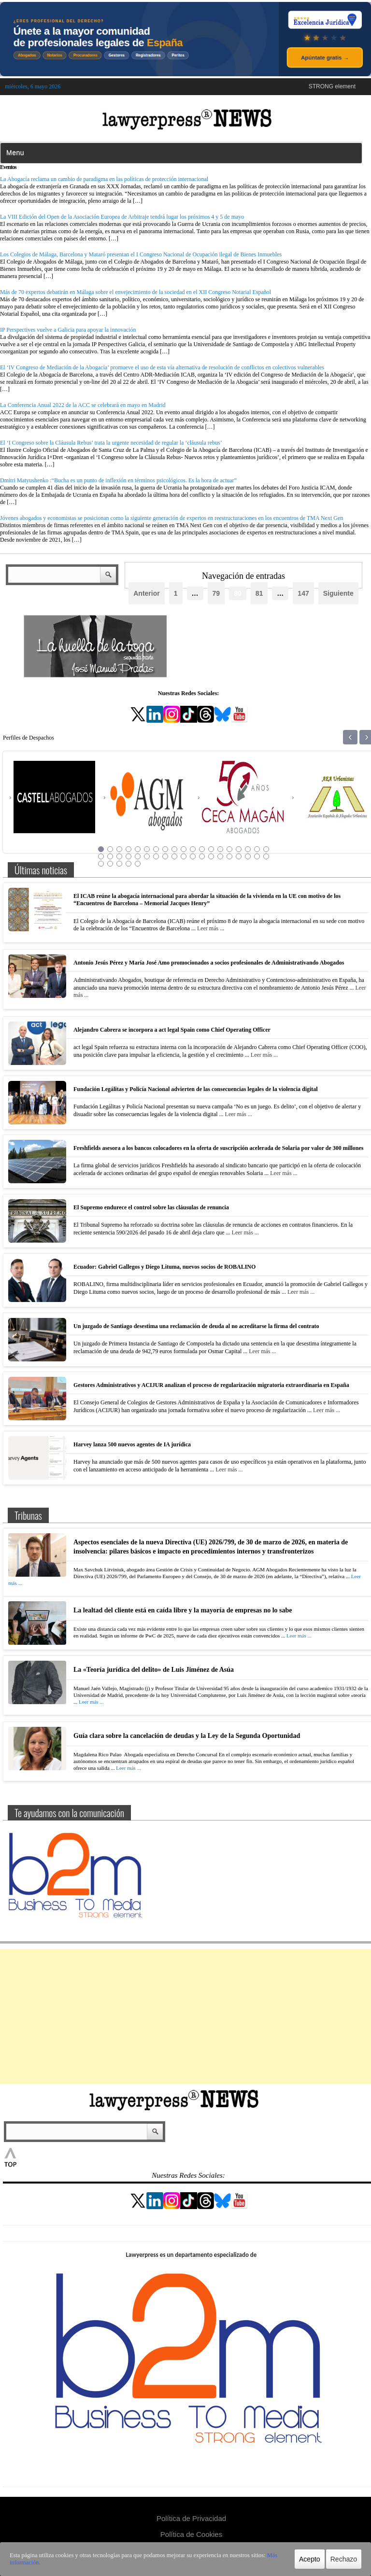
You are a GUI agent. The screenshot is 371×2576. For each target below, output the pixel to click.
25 (147, 856)
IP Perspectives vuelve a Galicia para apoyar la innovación (68, 329)
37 (257, 856)
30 (193, 856)
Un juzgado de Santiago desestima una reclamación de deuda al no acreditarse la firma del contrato (196, 1326)
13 (211, 849)
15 (229, 849)
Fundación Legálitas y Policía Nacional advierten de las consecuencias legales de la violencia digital (195, 1089)
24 (138, 856)
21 (110, 856)
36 (248, 856)
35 (239, 856)
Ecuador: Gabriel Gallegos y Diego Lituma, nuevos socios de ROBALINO (164, 1266)
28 (174, 856)
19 (266, 849)
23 (128, 856)
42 (128, 864)
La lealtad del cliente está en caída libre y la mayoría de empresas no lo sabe (182, 1610)
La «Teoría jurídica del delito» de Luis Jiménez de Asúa (153, 1669)
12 (202, 849)
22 (119, 856)
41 (119, 864)
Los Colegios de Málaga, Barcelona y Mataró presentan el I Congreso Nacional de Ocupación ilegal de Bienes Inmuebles (141, 254)
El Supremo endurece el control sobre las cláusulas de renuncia (151, 1207)
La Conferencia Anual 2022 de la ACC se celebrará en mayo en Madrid (83, 405)
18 (257, 849)
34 (229, 856)
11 (193, 849)
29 (183, 856)
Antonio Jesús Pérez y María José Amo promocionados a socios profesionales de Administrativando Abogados (208, 962)
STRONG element (332, 86)
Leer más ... (210, 928)
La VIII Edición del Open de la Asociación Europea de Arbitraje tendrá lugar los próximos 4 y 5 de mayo (122, 216)
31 (202, 856)
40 (110, 864)
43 (138, 864)
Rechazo (343, 2559)
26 (156, 856)
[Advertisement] (185, 2016)
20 (101, 856)
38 (266, 856)
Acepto (309, 2559)
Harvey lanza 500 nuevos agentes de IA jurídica (132, 1444)
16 (239, 849)
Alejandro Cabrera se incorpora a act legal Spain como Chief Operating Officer (172, 1029)
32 (211, 856)
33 (220, 856)
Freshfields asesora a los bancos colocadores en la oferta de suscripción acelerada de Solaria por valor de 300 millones (218, 1148)
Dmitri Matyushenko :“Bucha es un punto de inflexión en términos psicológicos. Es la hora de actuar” (118, 480)
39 (101, 864)
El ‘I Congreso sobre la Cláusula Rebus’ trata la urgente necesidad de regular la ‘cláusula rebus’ (111, 442)
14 (220, 849)
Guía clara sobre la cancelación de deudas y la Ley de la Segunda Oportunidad (186, 1735)
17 (248, 849)
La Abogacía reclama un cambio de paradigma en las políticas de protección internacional (104, 179)
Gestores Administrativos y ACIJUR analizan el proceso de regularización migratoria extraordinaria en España (211, 1385)
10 (183, 849)
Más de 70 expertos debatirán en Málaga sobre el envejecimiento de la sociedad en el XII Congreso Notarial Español (135, 292)
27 (165, 856)
